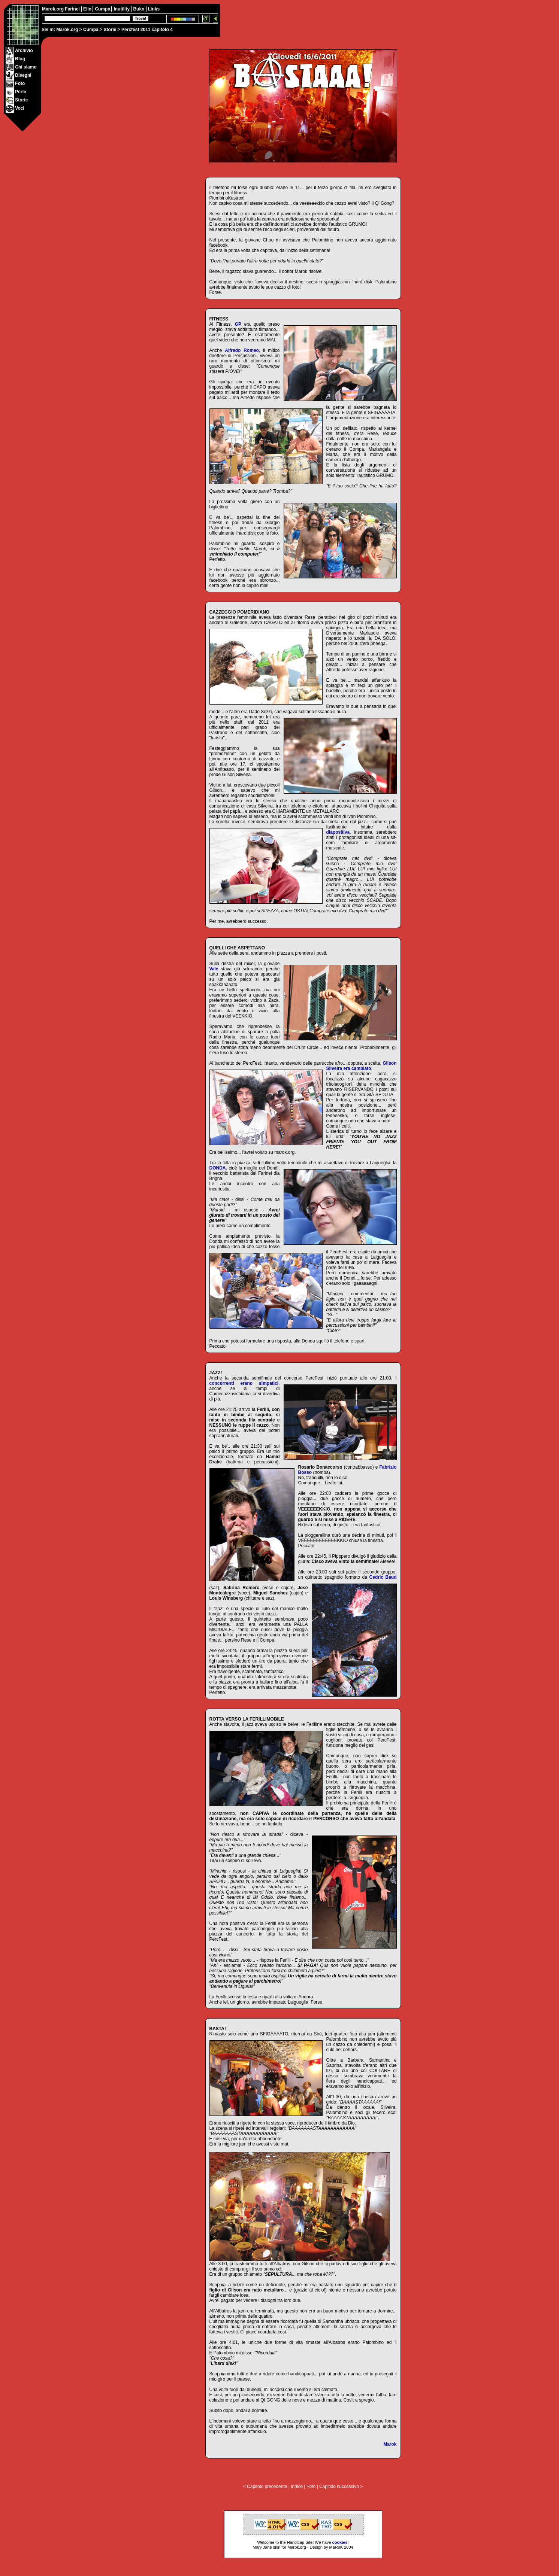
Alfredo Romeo (242, 350)
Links (154, 9)
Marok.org (67, 29)
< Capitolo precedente (265, 2486)
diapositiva (338, 832)
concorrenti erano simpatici (244, 1383)
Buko (139, 9)
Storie (109, 29)
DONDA (217, 1168)
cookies (340, 2542)
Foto (310, 2486)
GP (238, 324)
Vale (213, 968)
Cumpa (91, 29)
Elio (88, 9)
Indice (297, 2486)
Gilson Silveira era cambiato (361, 1066)
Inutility (122, 9)
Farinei (73, 9)
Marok (389, 2444)
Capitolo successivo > (341, 2486)
